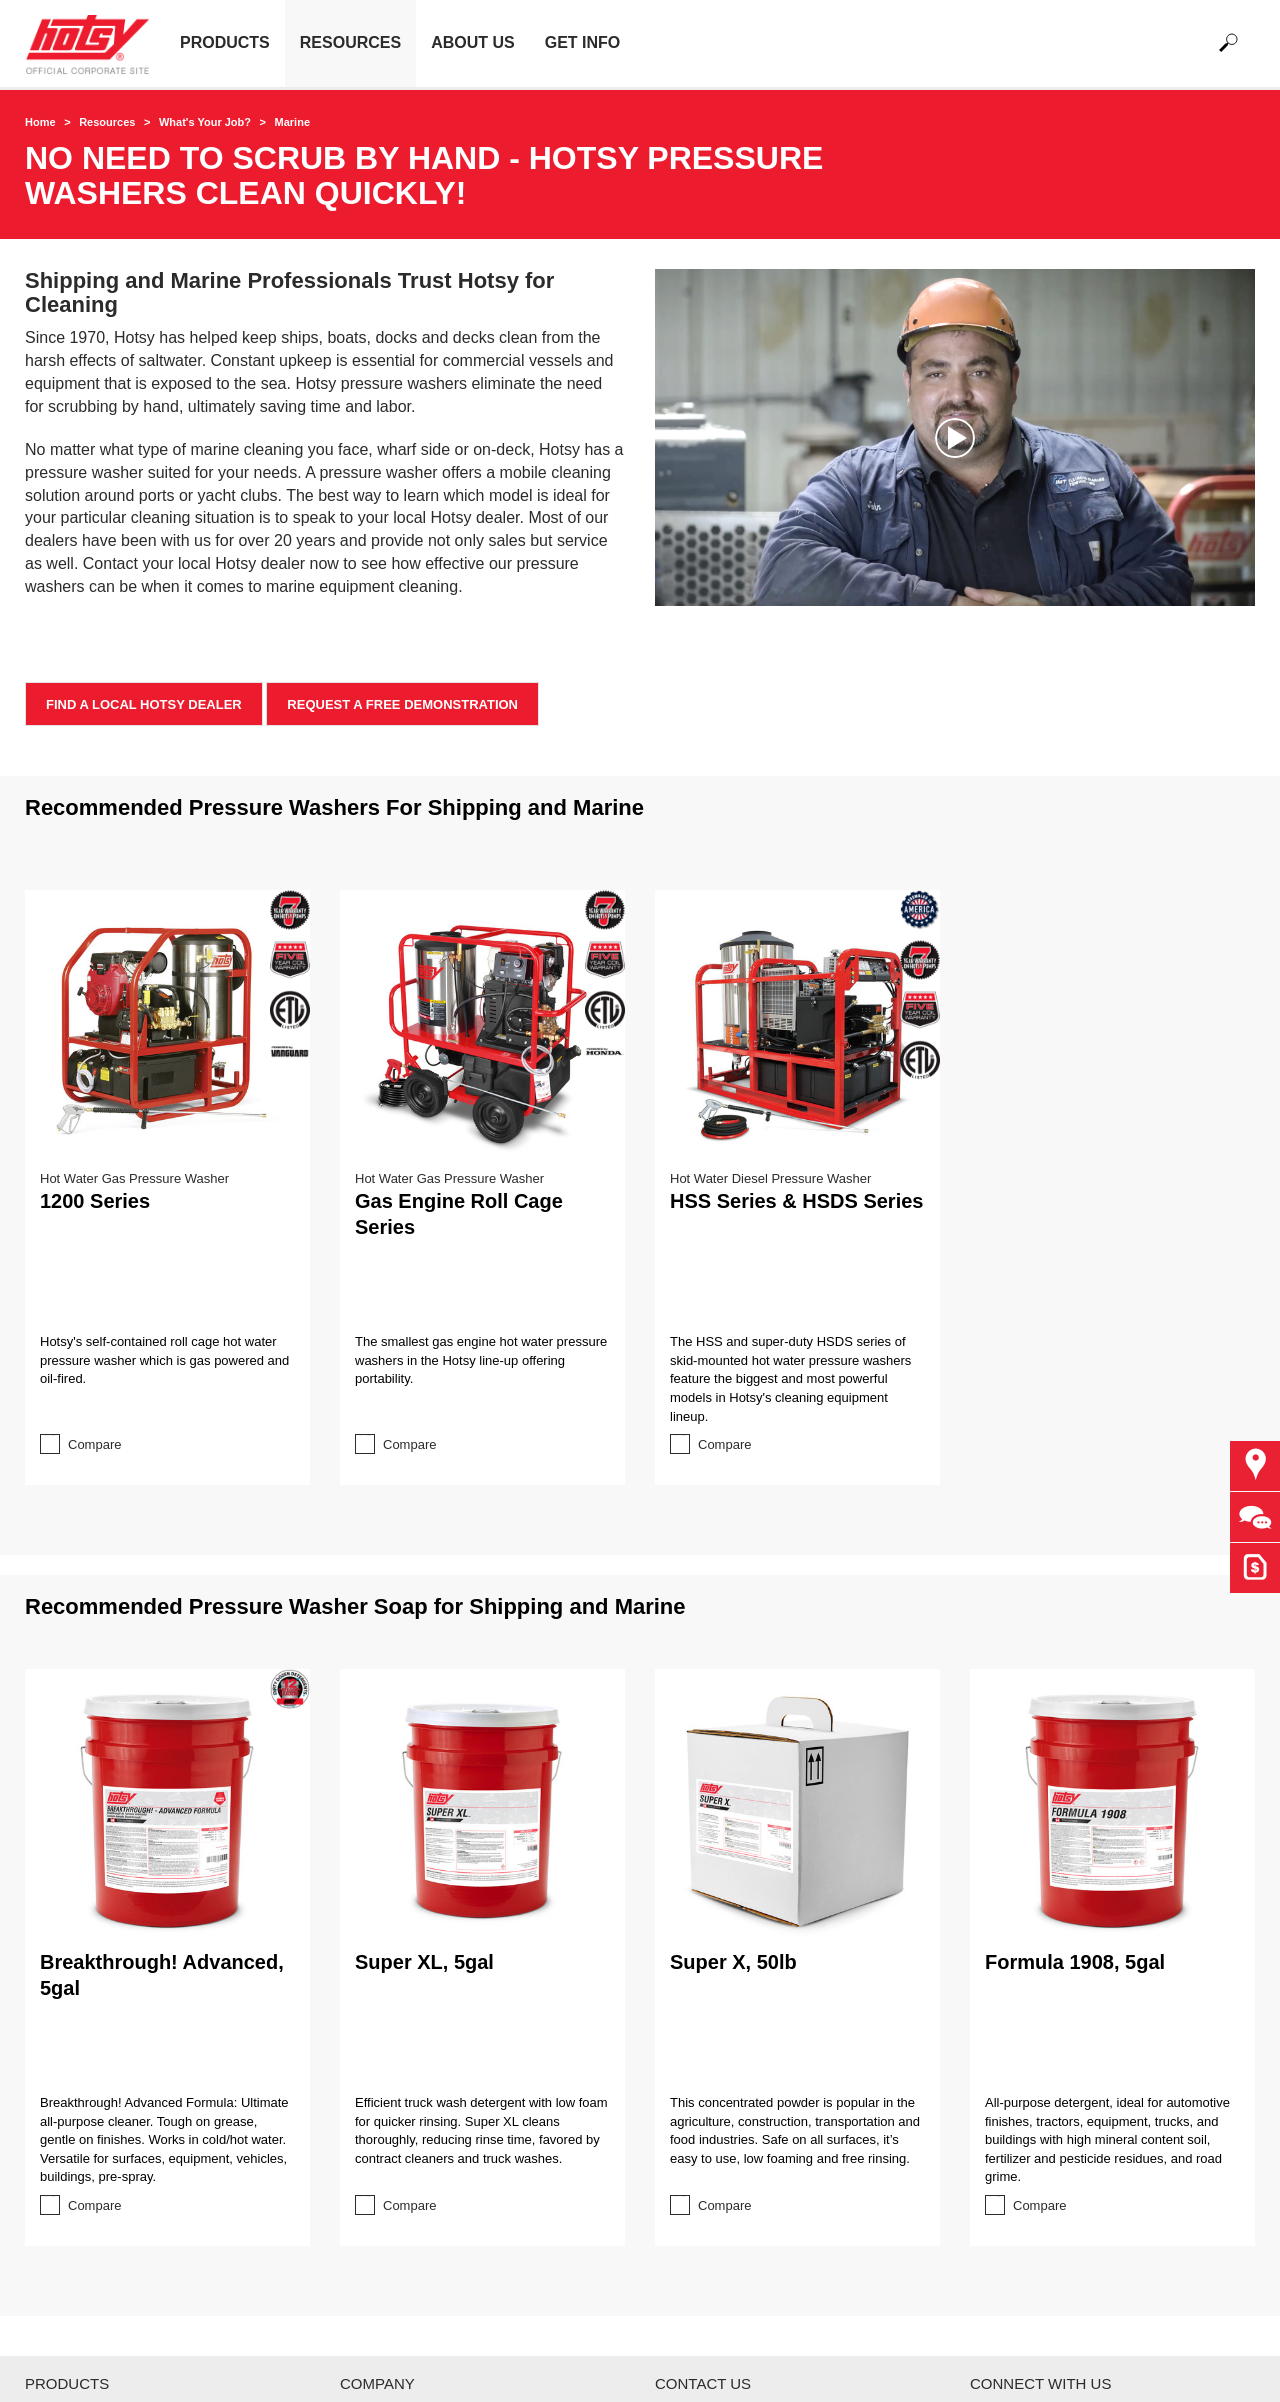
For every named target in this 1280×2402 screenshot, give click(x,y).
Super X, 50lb (733, 1962)
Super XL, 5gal (424, 1962)
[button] (955, 438)
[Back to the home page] (95, 43)
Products (225, 42)
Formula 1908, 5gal (1075, 1962)
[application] (955, 437)
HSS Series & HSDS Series (796, 1201)
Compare (94, 1444)
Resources (350, 42)
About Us (473, 42)
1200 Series (95, 1201)
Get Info (583, 42)
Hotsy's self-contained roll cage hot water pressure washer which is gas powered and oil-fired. (164, 1360)
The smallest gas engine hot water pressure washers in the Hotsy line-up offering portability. (481, 1360)
